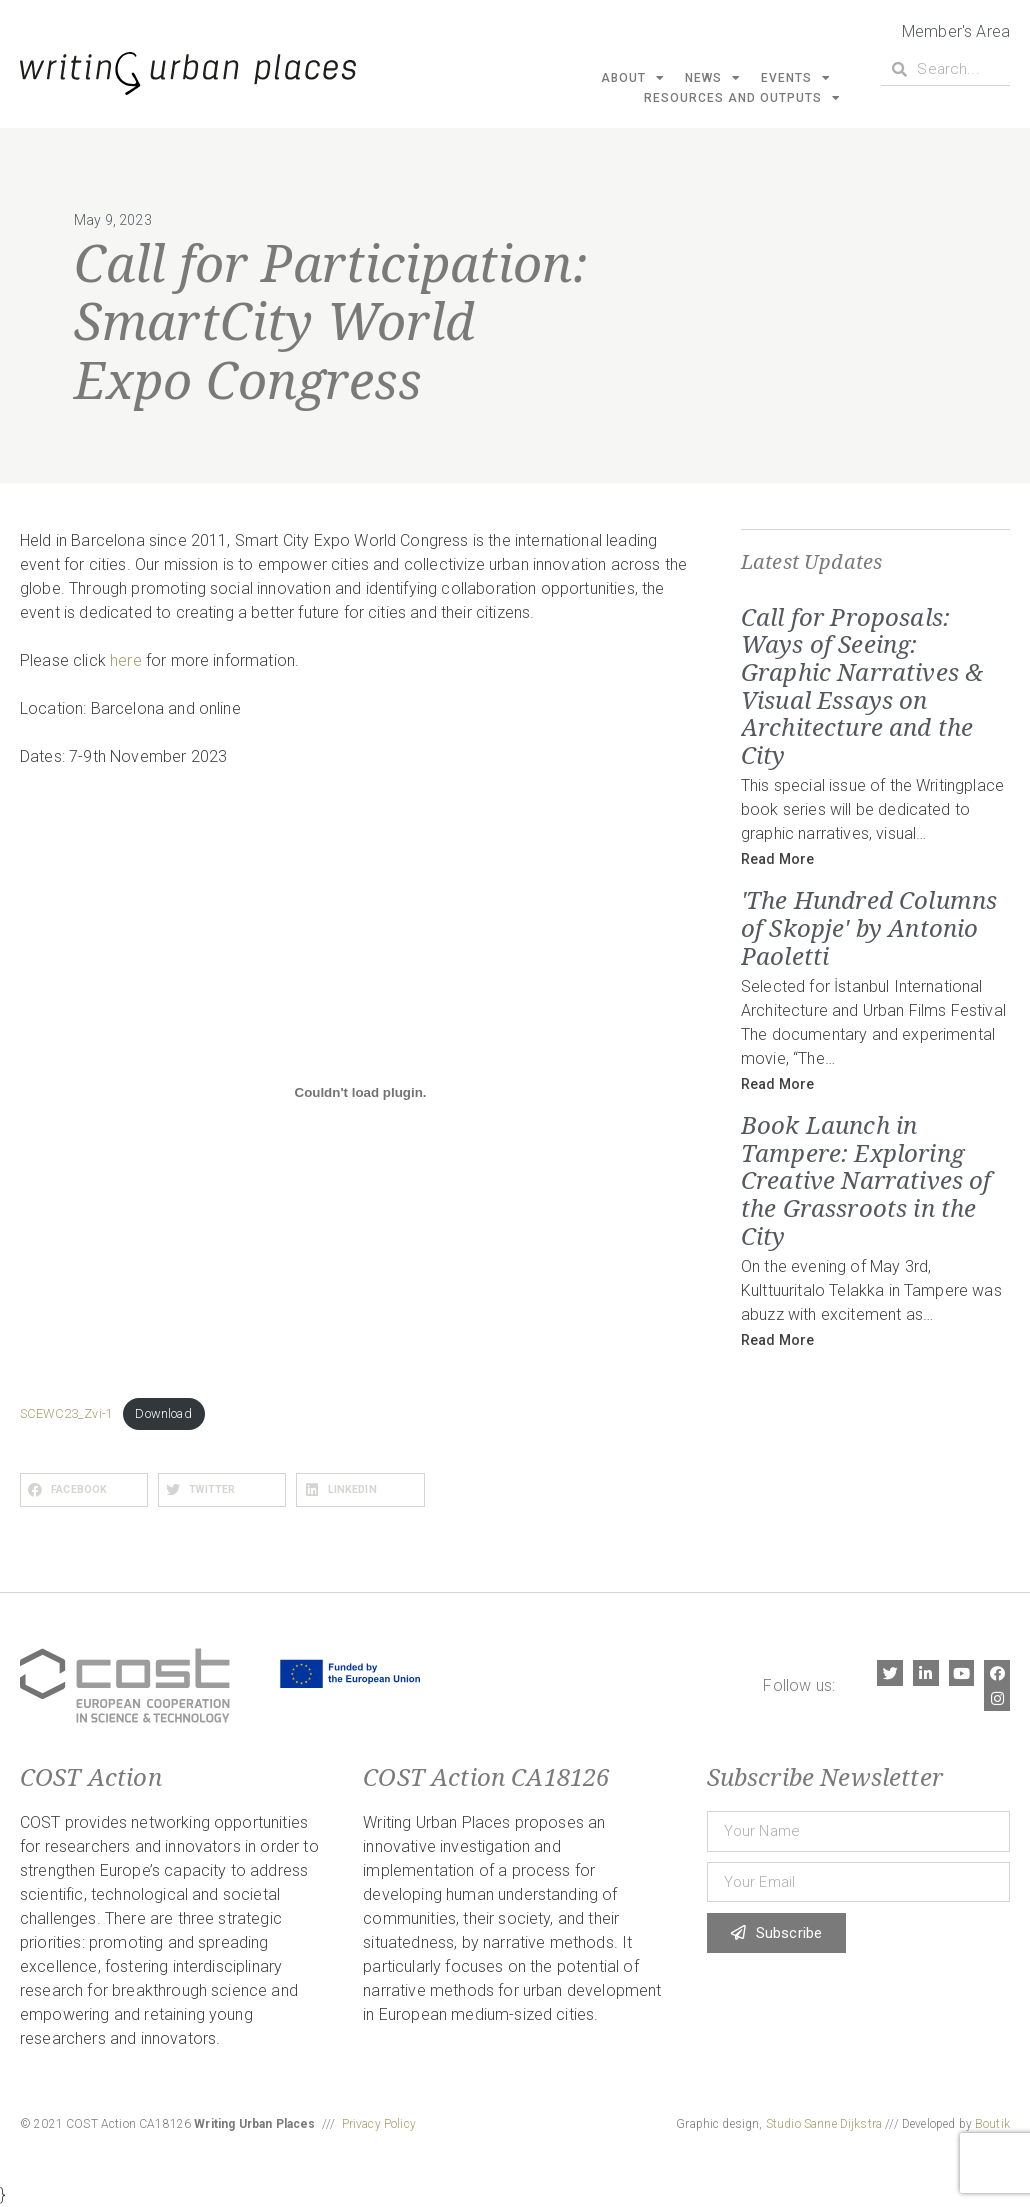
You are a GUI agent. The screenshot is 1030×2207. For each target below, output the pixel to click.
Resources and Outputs (742, 98)
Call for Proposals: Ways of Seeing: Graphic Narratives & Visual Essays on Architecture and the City (862, 685)
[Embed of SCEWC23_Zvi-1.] (360, 1093)
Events (796, 78)
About (633, 78)
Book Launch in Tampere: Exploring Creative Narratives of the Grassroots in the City (866, 1179)
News (713, 78)
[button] (84, 1490)
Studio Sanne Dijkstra (824, 2124)
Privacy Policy (379, 2124)
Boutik (992, 2124)
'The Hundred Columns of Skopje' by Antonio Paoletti (869, 927)
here (126, 660)
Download (163, 1413)
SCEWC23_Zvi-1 (66, 1413)
